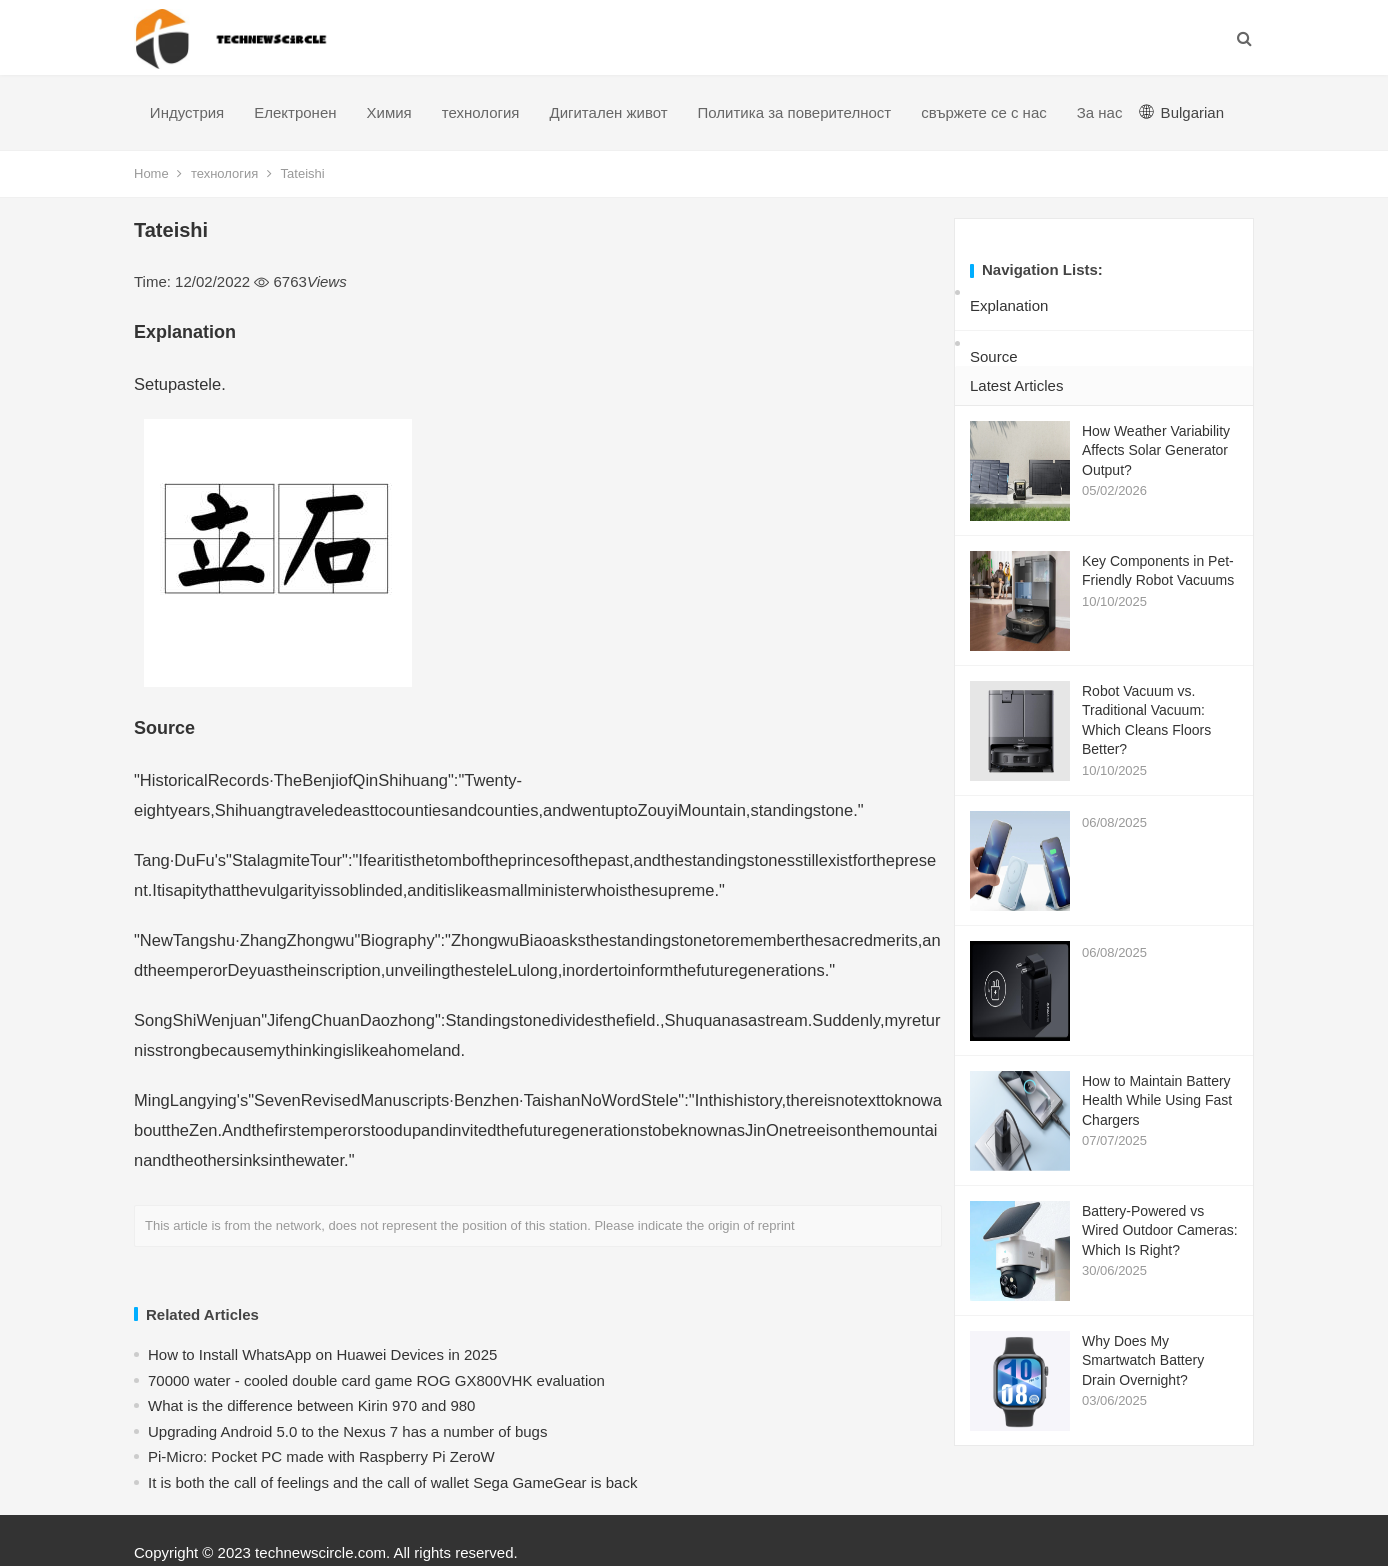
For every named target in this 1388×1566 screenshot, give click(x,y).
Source (994, 356)
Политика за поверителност (795, 112)
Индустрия (187, 112)
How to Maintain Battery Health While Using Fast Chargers (1157, 1100)
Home (151, 173)
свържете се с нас (984, 112)
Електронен (295, 112)
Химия (389, 112)
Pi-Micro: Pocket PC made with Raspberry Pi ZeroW (321, 1456)
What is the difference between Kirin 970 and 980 (311, 1405)
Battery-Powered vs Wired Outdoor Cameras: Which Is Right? (1160, 1230)
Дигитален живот (608, 112)
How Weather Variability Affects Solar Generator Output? (1156, 450)
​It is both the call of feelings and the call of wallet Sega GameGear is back (392, 1482)
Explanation (1009, 305)
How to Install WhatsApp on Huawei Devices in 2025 (322, 1354)
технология (481, 112)
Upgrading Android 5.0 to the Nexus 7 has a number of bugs (347, 1431)
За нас (1100, 112)
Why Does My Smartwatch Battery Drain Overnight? (1143, 1360)
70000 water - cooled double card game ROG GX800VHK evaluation (376, 1380)
